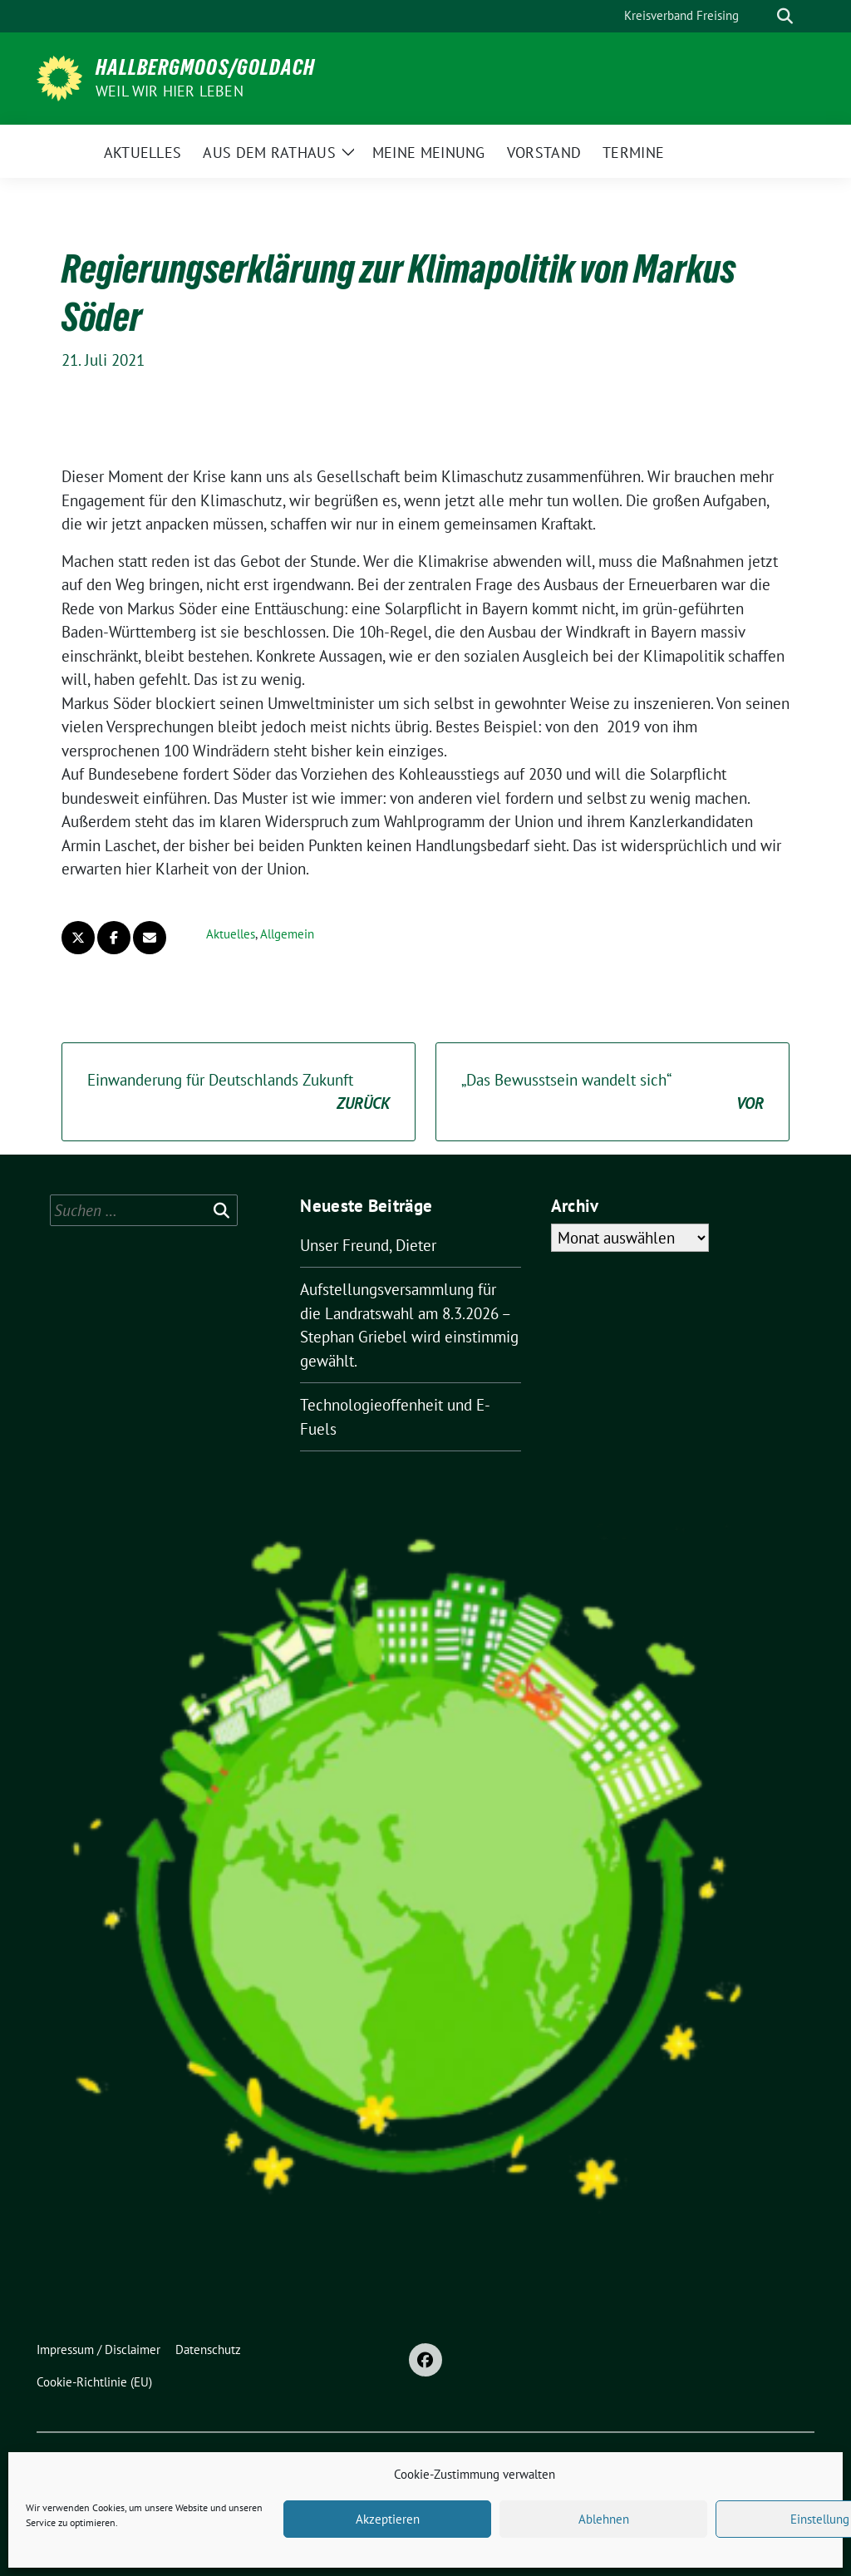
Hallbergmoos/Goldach (205, 67)
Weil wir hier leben (169, 91)
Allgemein (287, 934)
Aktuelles (230, 934)
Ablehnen (603, 2519)
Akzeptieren (388, 2519)
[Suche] (761, 16)
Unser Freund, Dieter (368, 1245)
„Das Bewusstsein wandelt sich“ (612, 1093)
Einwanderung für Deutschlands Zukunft (238, 1093)
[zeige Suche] (785, 16)
